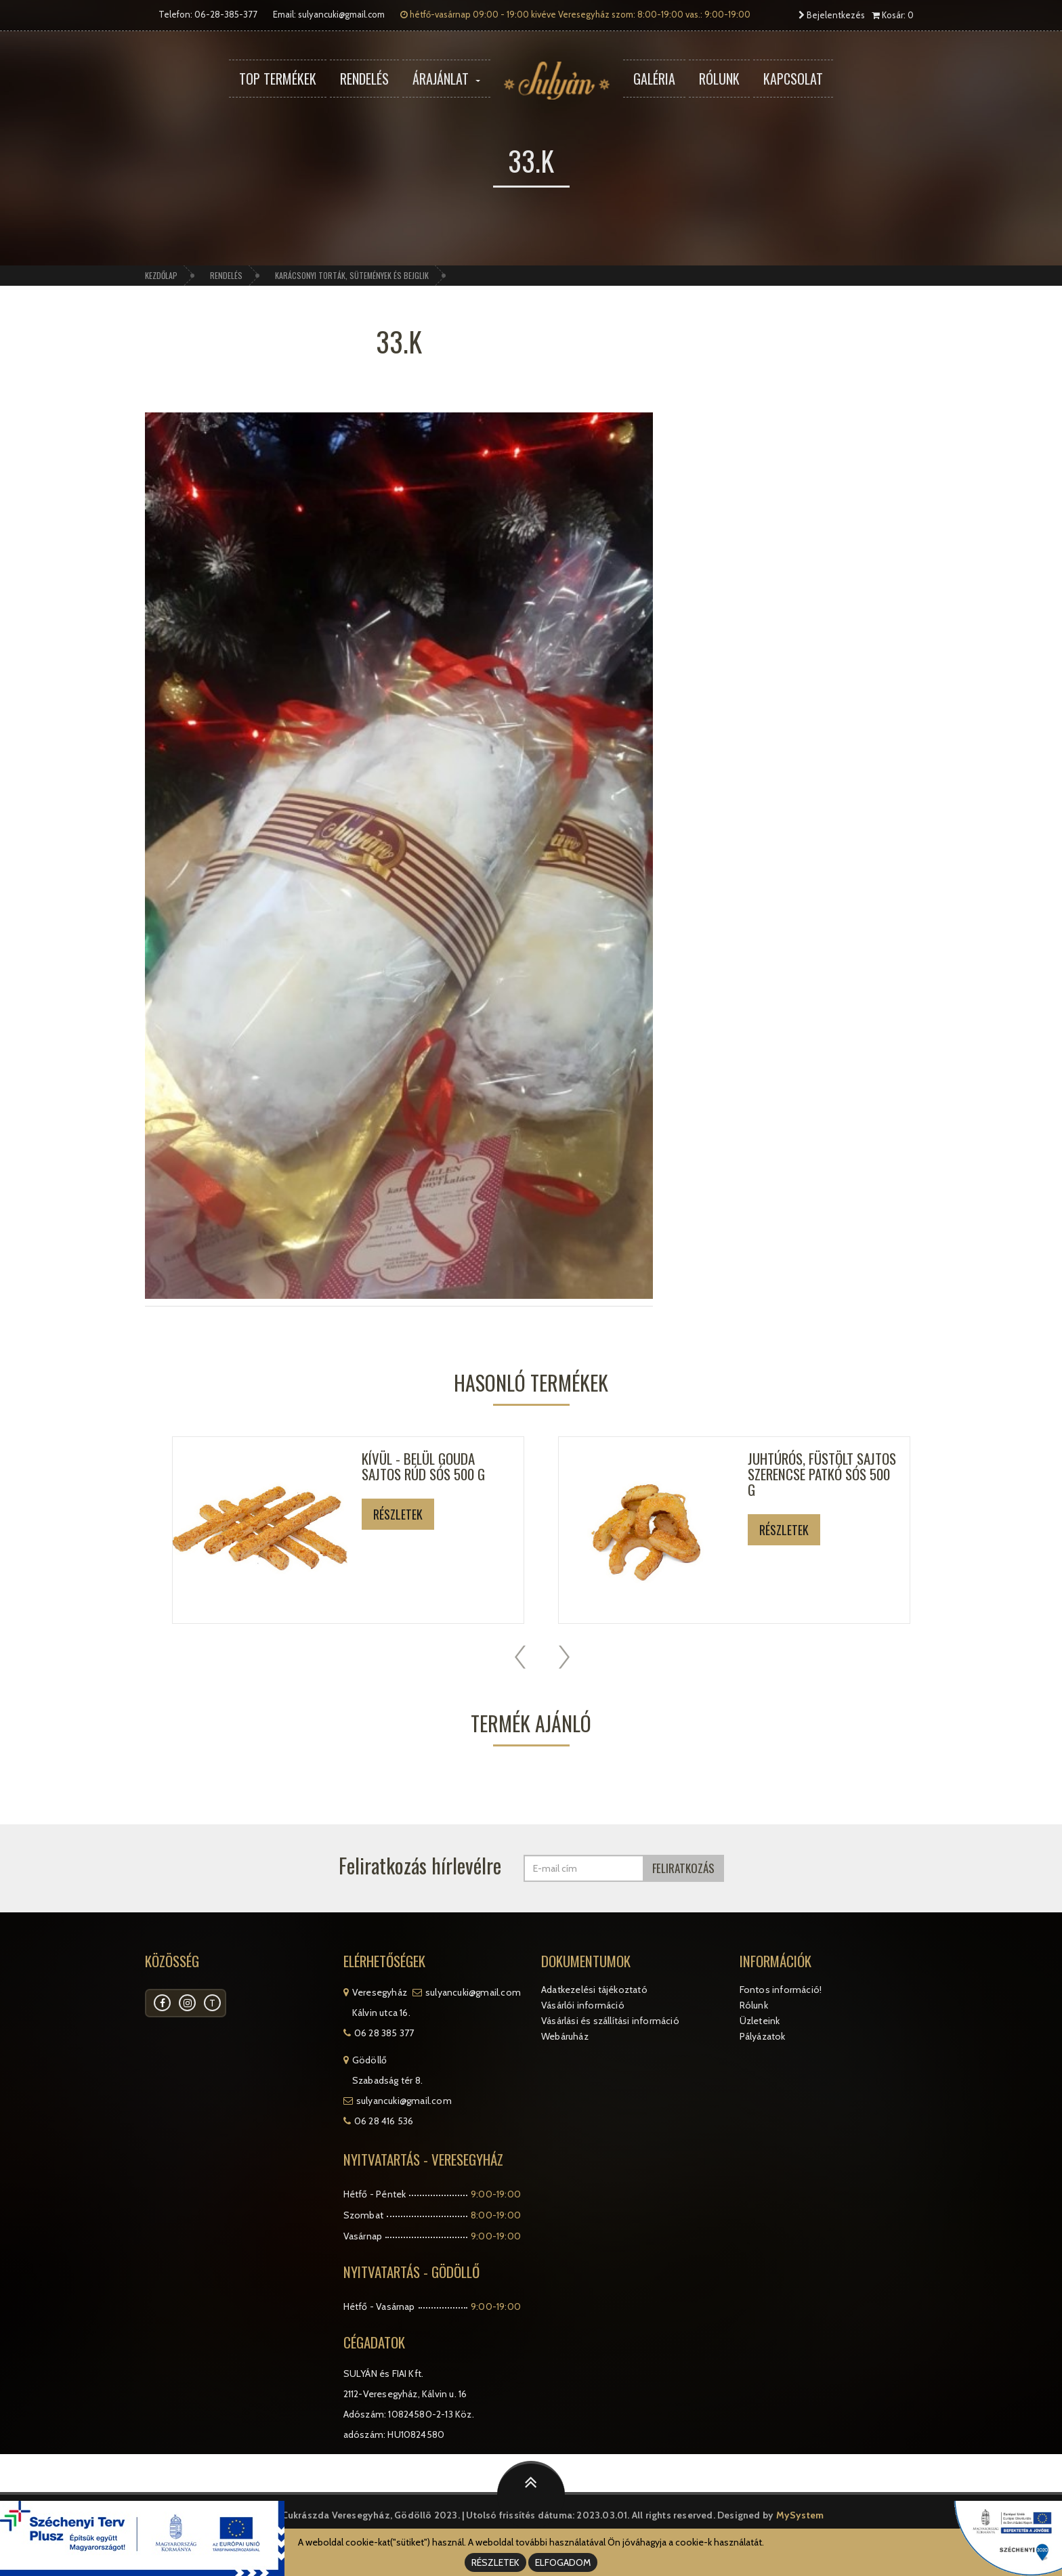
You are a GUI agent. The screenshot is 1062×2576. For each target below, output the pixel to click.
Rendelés (364, 78)
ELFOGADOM (563, 2562)
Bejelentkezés (832, 14)
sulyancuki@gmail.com (341, 14)
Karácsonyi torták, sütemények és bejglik (352, 275)
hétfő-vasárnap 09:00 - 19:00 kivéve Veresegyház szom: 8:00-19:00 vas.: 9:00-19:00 (575, 14)
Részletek (398, 1514)
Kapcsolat (793, 78)
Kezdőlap (161, 275)
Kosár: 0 (893, 14)
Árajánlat (446, 78)
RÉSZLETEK (495, 2562)
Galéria (654, 78)
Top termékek (277, 78)
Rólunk (719, 78)
